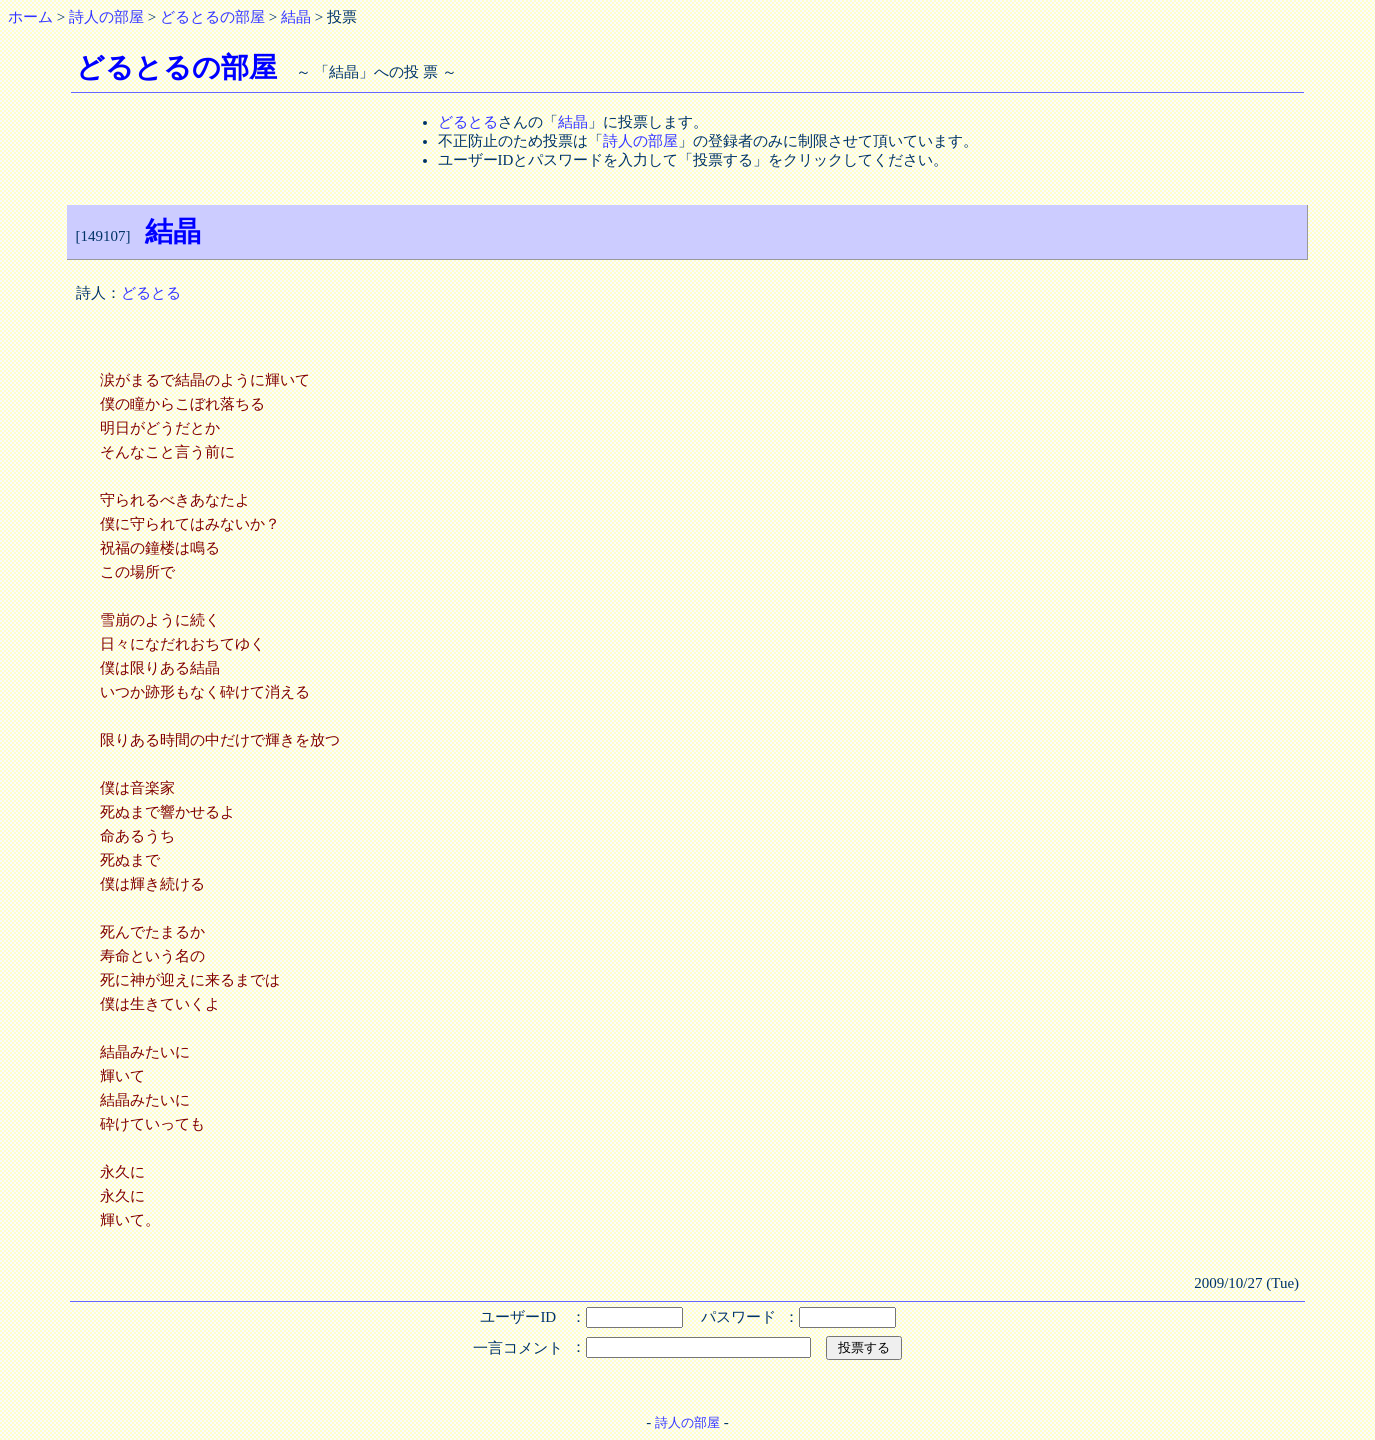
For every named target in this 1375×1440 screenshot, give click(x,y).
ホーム (30, 17)
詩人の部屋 (106, 17)
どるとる (468, 122)
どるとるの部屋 (212, 17)
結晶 (296, 17)
